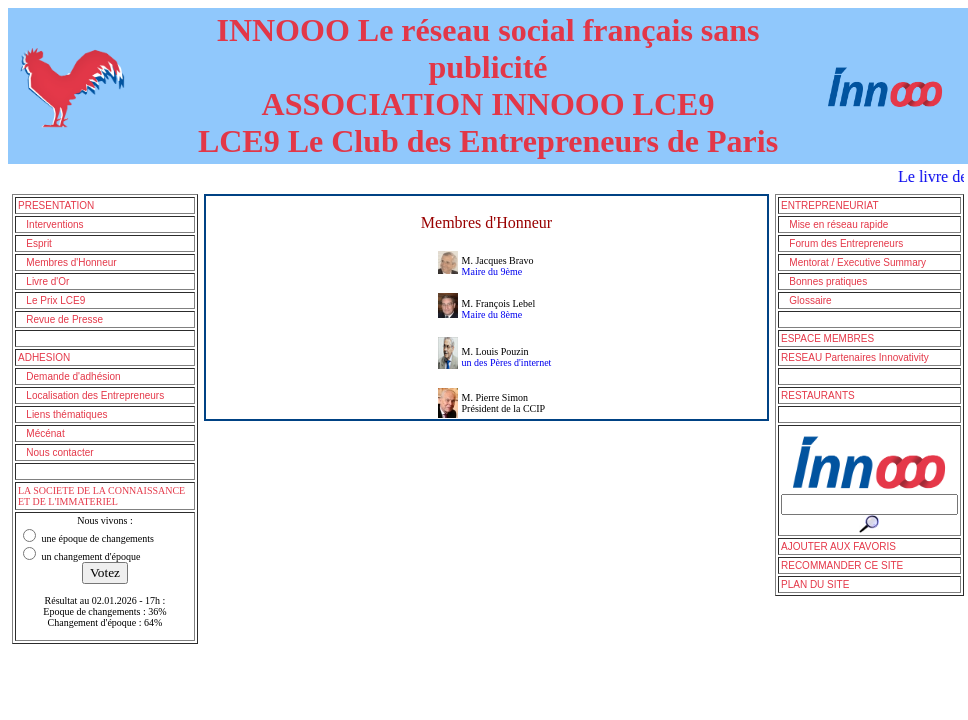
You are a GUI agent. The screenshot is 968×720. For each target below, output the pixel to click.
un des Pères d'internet (507, 362)
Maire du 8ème (492, 314)
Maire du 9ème (492, 271)
